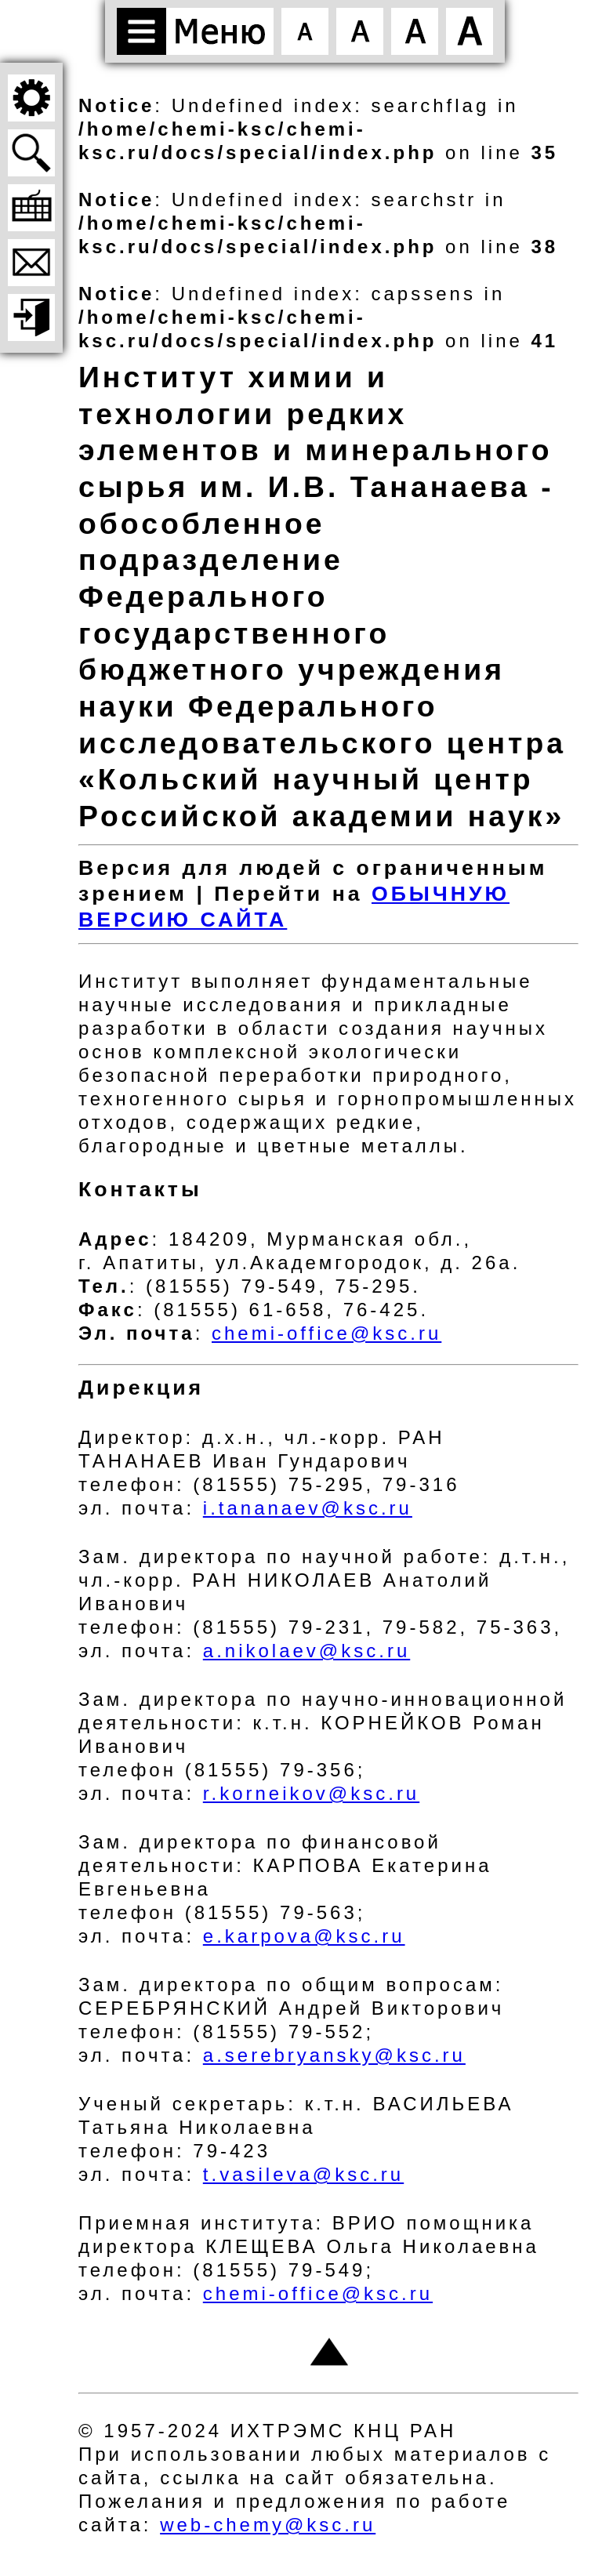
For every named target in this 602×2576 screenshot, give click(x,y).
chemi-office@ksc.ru (326, 1333)
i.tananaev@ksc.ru (307, 1507)
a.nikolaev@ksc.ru (306, 1650)
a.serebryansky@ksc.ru (334, 2055)
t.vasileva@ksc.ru (303, 2174)
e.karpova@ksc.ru (304, 1936)
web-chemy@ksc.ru (267, 2524)
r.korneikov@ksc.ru (311, 1793)
